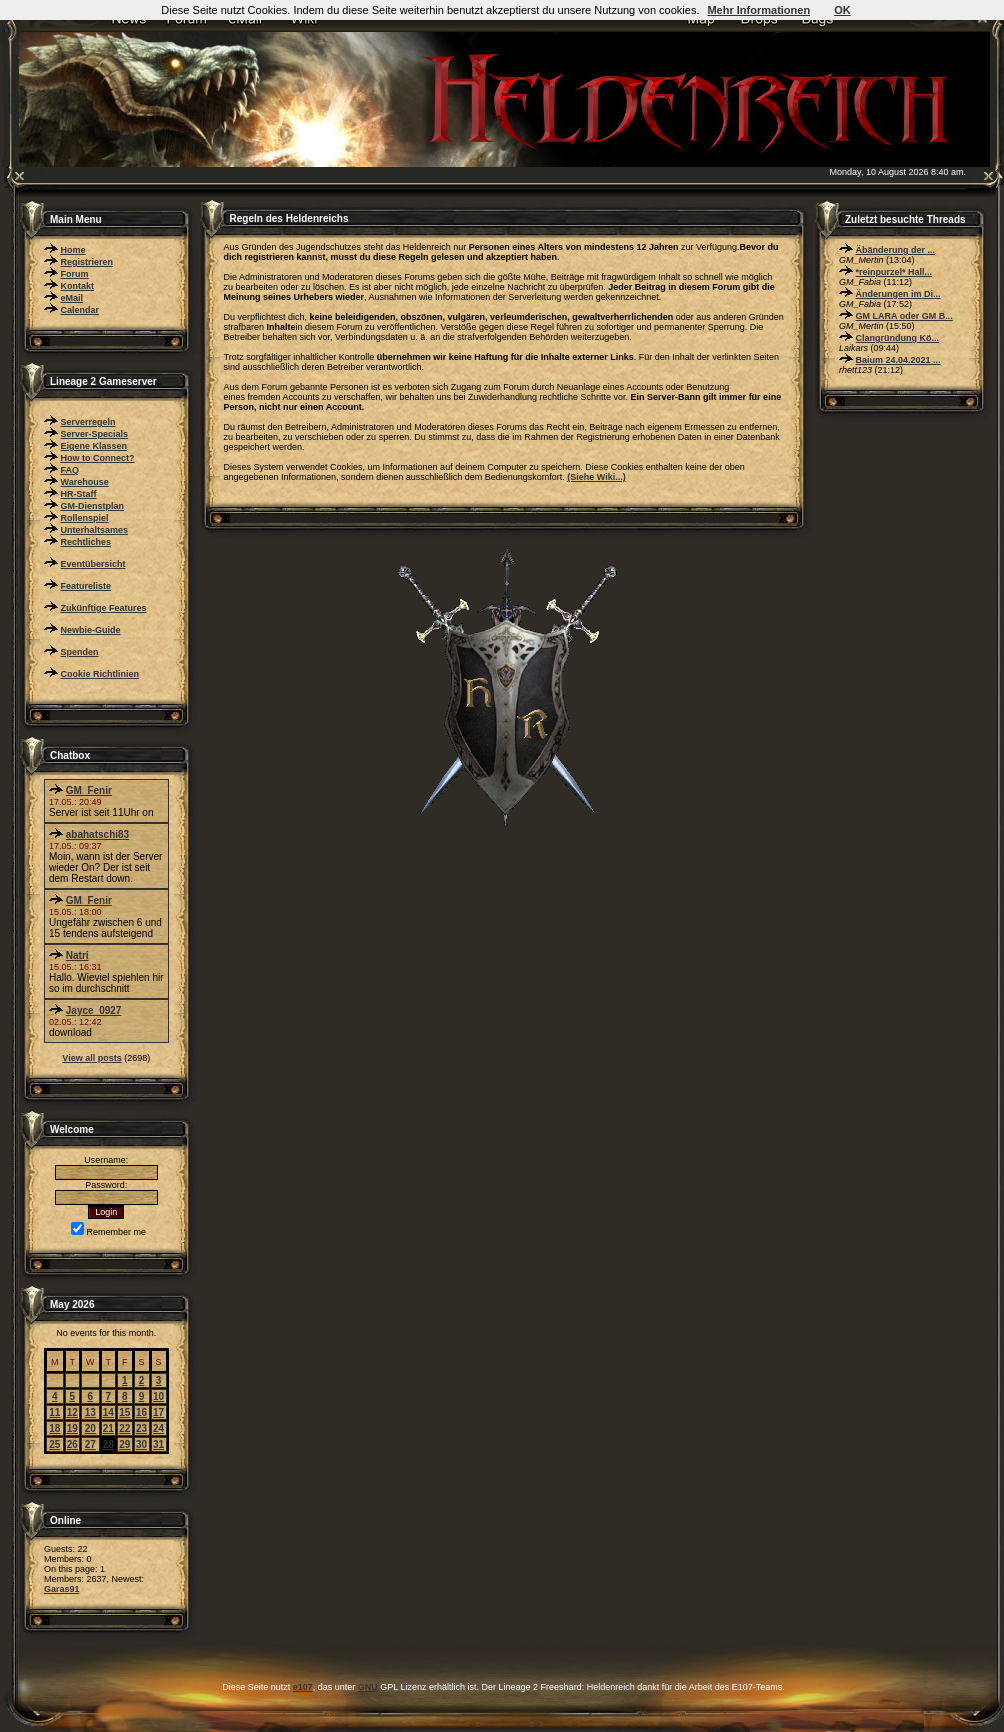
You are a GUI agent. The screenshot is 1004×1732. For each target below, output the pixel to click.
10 (158, 1396)
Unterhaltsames (95, 530)
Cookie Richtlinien (100, 674)
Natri (77, 955)
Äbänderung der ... (896, 250)
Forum (75, 274)
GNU (368, 1687)
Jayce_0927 (94, 1010)
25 (54, 1444)
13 (90, 1412)
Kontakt (78, 286)
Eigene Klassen (94, 446)
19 (72, 1428)
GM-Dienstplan (93, 506)
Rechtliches (86, 542)
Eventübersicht (93, 564)
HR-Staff (79, 494)
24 (158, 1428)
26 (72, 1444)
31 (158, 1444)
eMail (72, 298)
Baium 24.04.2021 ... (898, 360)
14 (108, 1412)
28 (108, 1444)
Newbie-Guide (91, 630)
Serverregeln (88, 422)
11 (54, 1412)
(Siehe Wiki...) (596, 477)
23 (141, 1428)
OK (842, 10)
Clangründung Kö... (898, 338)
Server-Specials (95, 434)
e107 (303, 1687)
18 (54, 1428)
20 (90, 1428)
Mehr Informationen (758, 10)
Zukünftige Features (104, 608)
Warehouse (85, 482)
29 (124, 1444)
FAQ (70, 470)
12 (72, 1412)
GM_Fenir (89, 790)
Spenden (80, 652)
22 (124, 1428)
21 (108, 1428)
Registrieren (87, 262)
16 (141, 1412)
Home (73, 250)
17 (158, 1412)
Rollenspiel (85, 518)
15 (124, 1412)
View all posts (91, 1058)
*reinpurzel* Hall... (894, 272)
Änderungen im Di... (898, 294)
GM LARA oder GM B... (904, 316)
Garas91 (62, 1589)
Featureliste (86, 586)
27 (90, 1444)
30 (141, 1444)
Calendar (80, 310)
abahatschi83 (97, 834)
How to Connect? (98, 458)
